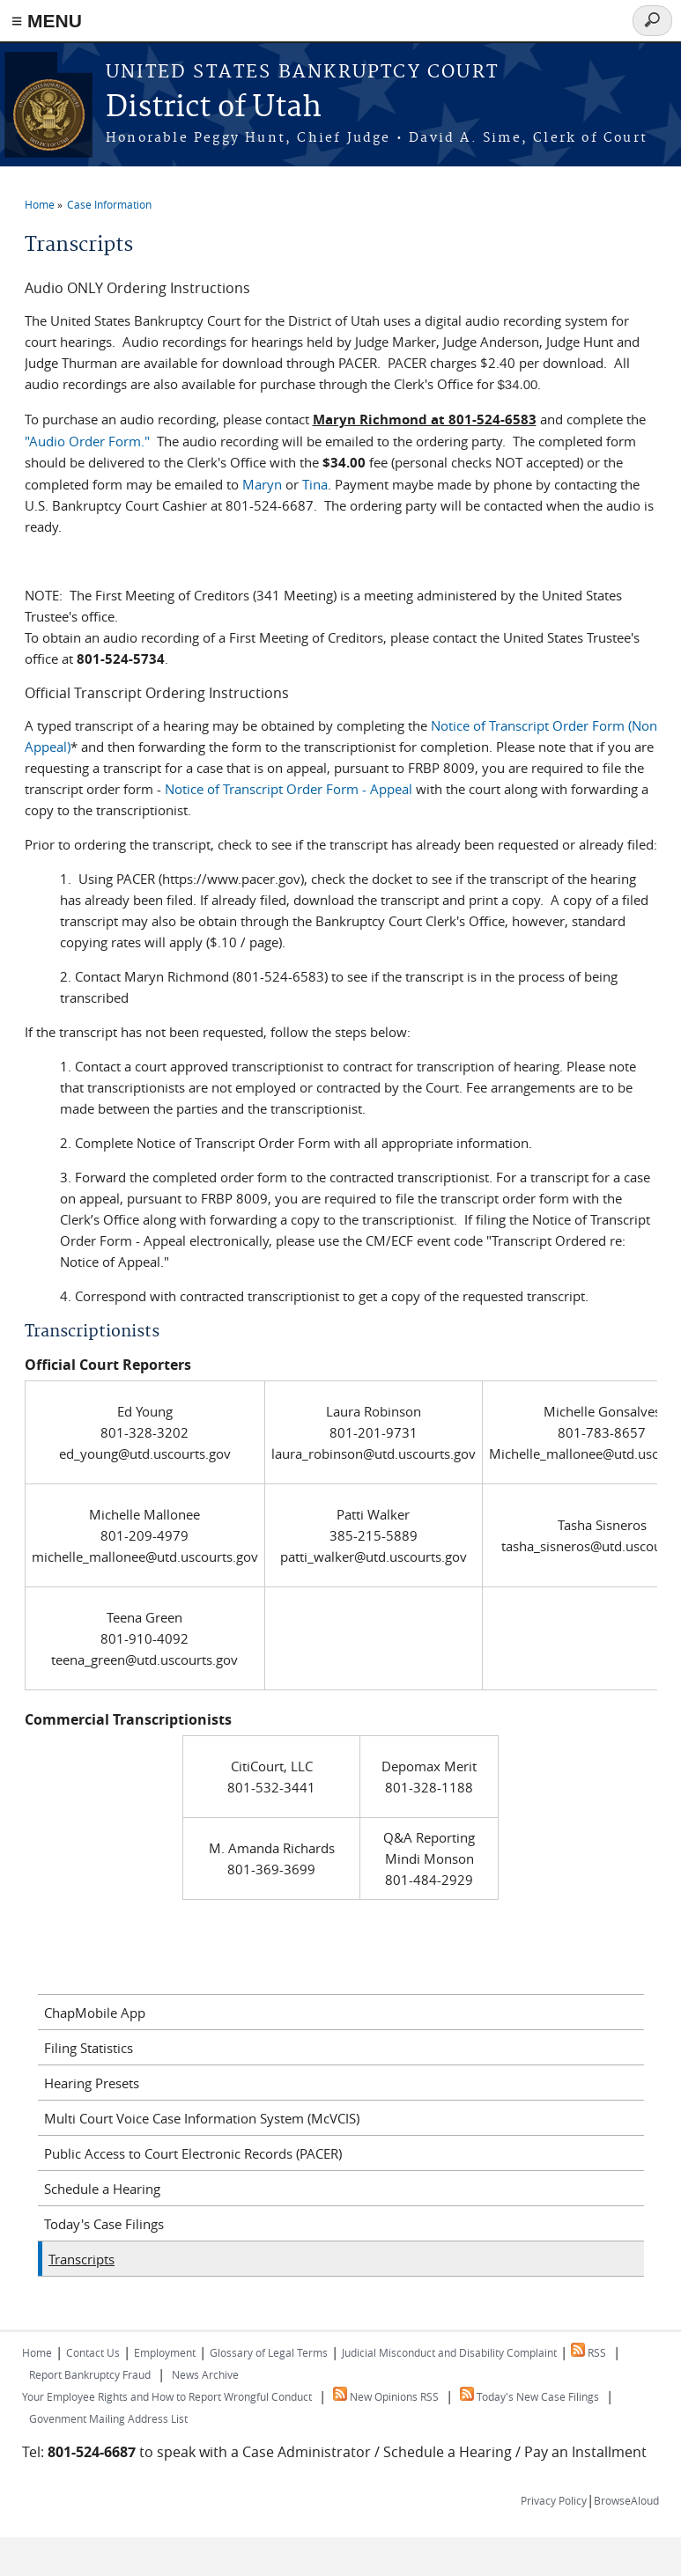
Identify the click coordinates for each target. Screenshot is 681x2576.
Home (40, 204)
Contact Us (93, 2352)
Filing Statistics (88, 2048)
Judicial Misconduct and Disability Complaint (449, 2352)
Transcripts (81, 2259)
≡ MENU (46, 21)
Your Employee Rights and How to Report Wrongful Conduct (167, 2396)
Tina (315, 484)
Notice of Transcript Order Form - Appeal (288, 789)
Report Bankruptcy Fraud (90, 2374)
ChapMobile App (94, 2012)
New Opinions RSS (386, 2396)
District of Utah (214, 108)
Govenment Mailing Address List (108, 2418)
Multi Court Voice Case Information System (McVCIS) (201, 2118)
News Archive (205, 2374)
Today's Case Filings (104, 2224)
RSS (588, 2352)
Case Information (109, 204)
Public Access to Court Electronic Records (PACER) (193, 2153)
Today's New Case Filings (529, 2396)
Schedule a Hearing (102, 2188)
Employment (165, 2352)
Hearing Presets (91, 2083)
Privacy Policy (554, 2500)
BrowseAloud (626, 2500)
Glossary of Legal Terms (269, 2352)
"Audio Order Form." (87, 441)
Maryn (262, 484)
